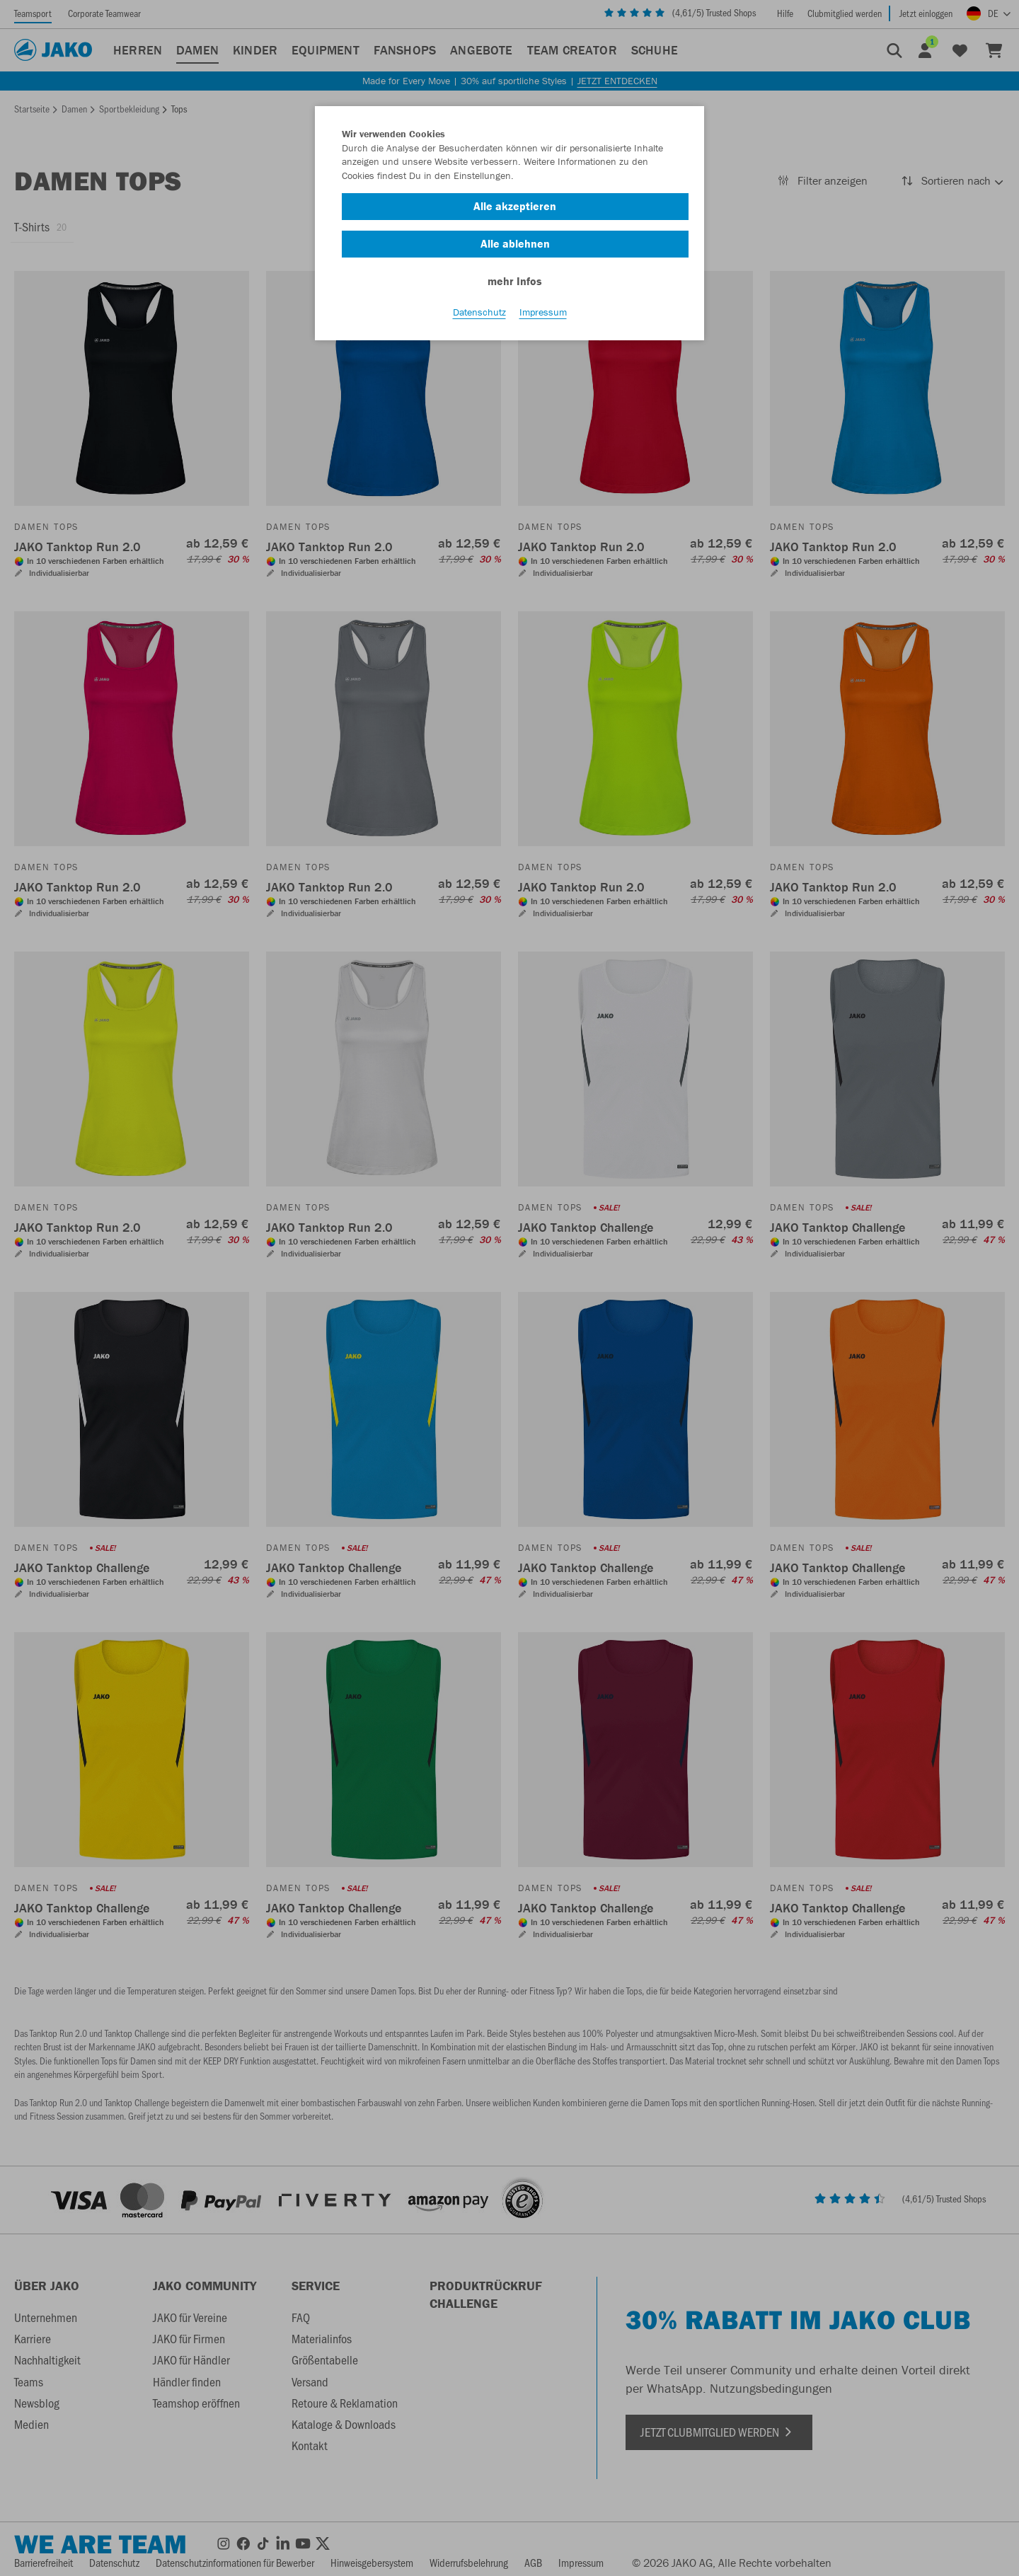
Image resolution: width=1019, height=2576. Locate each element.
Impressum (543, 312)
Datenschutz (479, 312)
